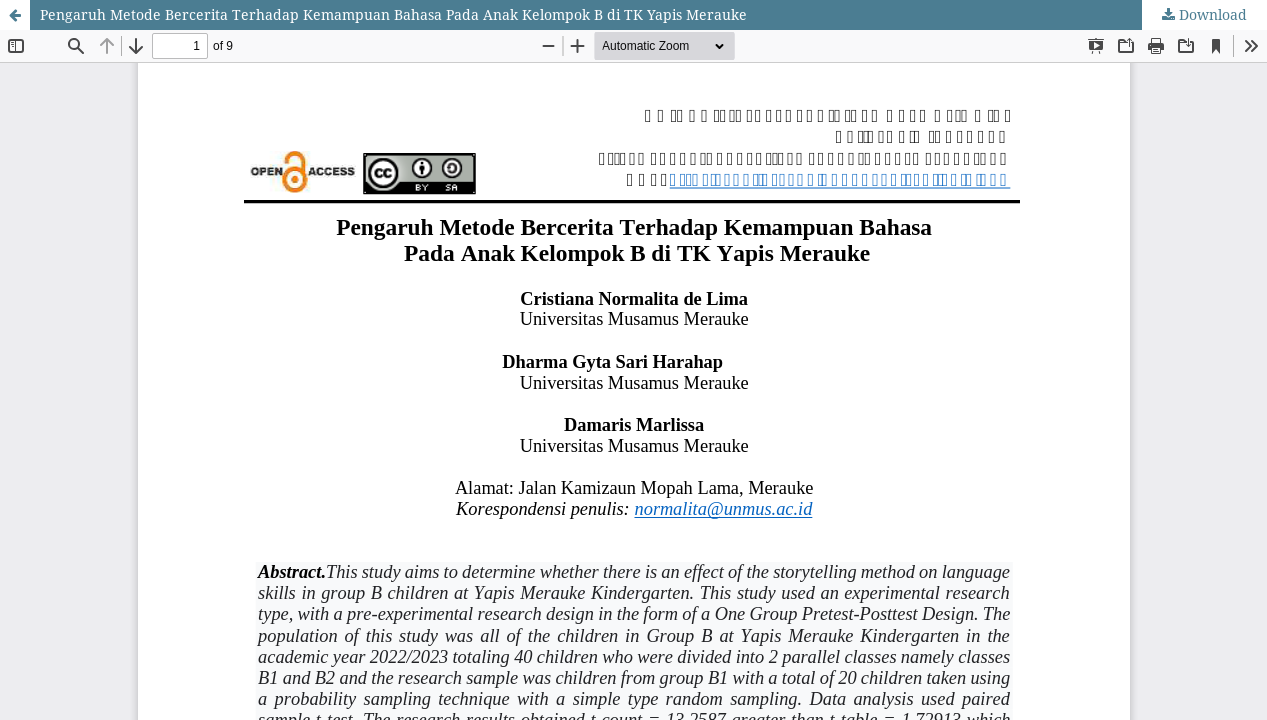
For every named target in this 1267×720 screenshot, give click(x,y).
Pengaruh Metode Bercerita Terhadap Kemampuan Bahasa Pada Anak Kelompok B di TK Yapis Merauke (393, 14)
